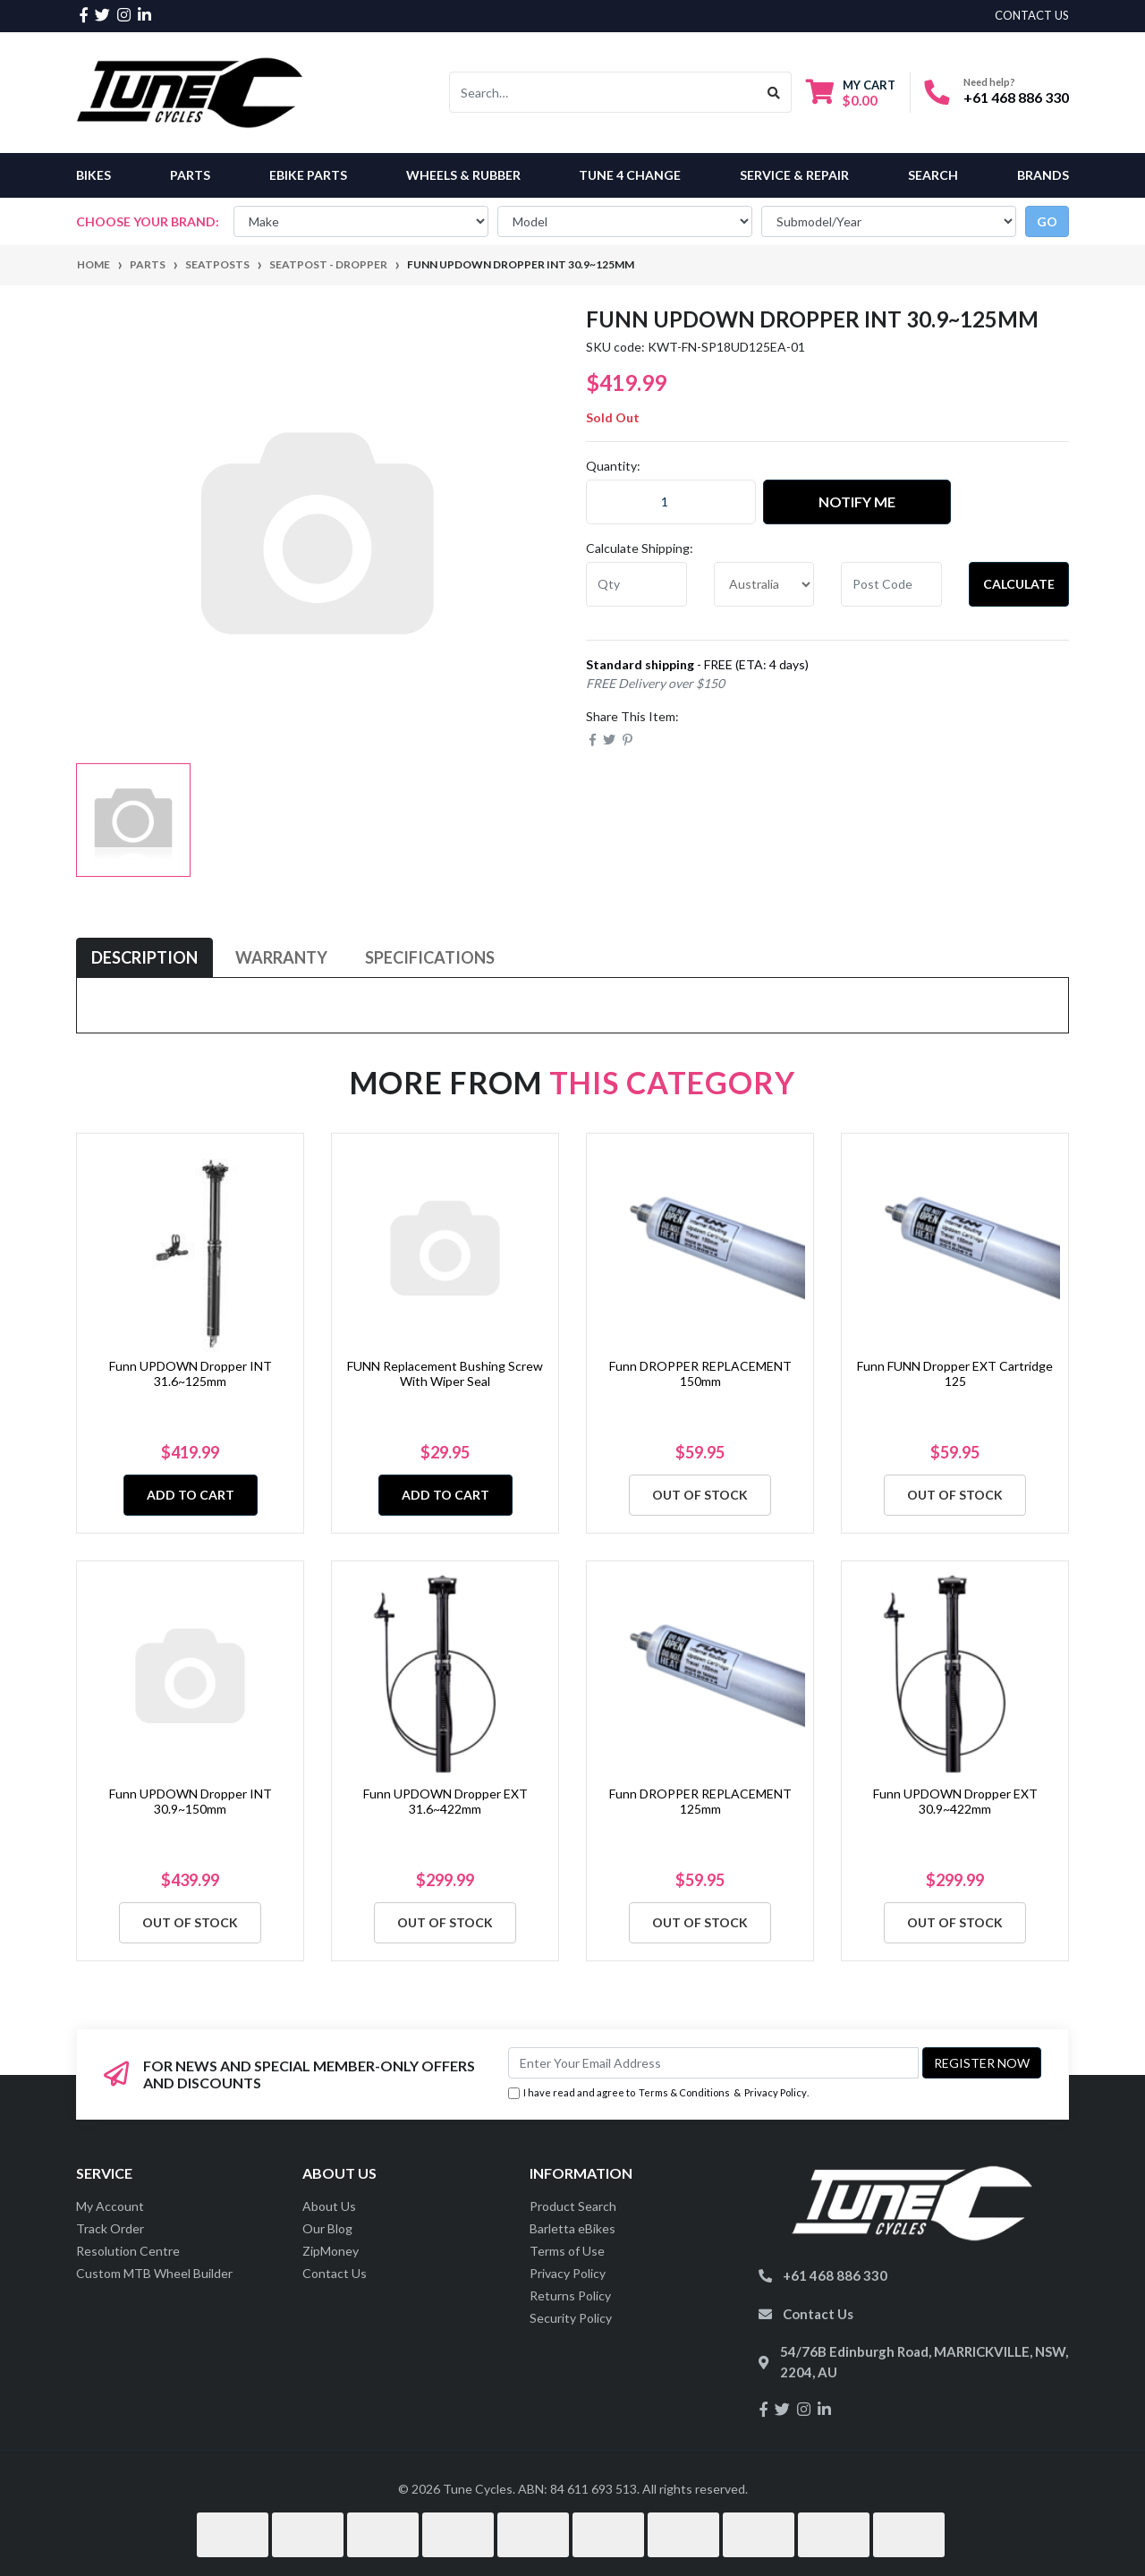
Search (933, 175)
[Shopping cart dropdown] (850, 92)
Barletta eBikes (572, 2228)
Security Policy (571, 2317)
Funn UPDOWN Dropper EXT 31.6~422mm (445, 1801)
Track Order (110, 2228)
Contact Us (334, 2273)
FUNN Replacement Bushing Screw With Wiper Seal (445, 1373)
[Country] (764, 584)
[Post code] (891, 584)
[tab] (144, 958)
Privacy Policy (775, 2092)
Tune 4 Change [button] (630, 175)
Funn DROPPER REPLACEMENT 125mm (700, 1801)
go (1047, 221)
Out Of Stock (700, 1494)
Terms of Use (567, 2250)
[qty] (636, 584)
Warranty (281, 957)
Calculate (1019, 583)
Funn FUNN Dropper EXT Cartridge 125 (955, 1373)
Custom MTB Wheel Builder (154, 2273)
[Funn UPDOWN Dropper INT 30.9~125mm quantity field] (671, 502)
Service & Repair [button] (794, 175)
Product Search (573, 2206)
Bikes (93, 175)
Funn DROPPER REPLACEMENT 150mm (700, 1373)
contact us (1032, 15)
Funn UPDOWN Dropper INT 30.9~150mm (190, 1801)
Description (144, 957)
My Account (110, 2206)
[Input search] (603, 92)
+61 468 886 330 (1016, 97)
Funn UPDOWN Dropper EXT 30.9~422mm (955, 1801)
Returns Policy (570, 2295)
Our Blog (327, 2228)
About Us (329, 2206)
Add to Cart (190, 1494)
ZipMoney (330, 2250)
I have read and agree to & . (658, 2093)
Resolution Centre (128, 2250)
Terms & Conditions (684, 2092)
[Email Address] (713, 2063)
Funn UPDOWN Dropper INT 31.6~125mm (190, 1373)
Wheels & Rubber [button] (463, 175)
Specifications (430, 957)
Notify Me (856, 501)
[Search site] (774, 92)
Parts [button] (190, 175)
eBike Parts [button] (308, 175)
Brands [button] (1043, 175)
